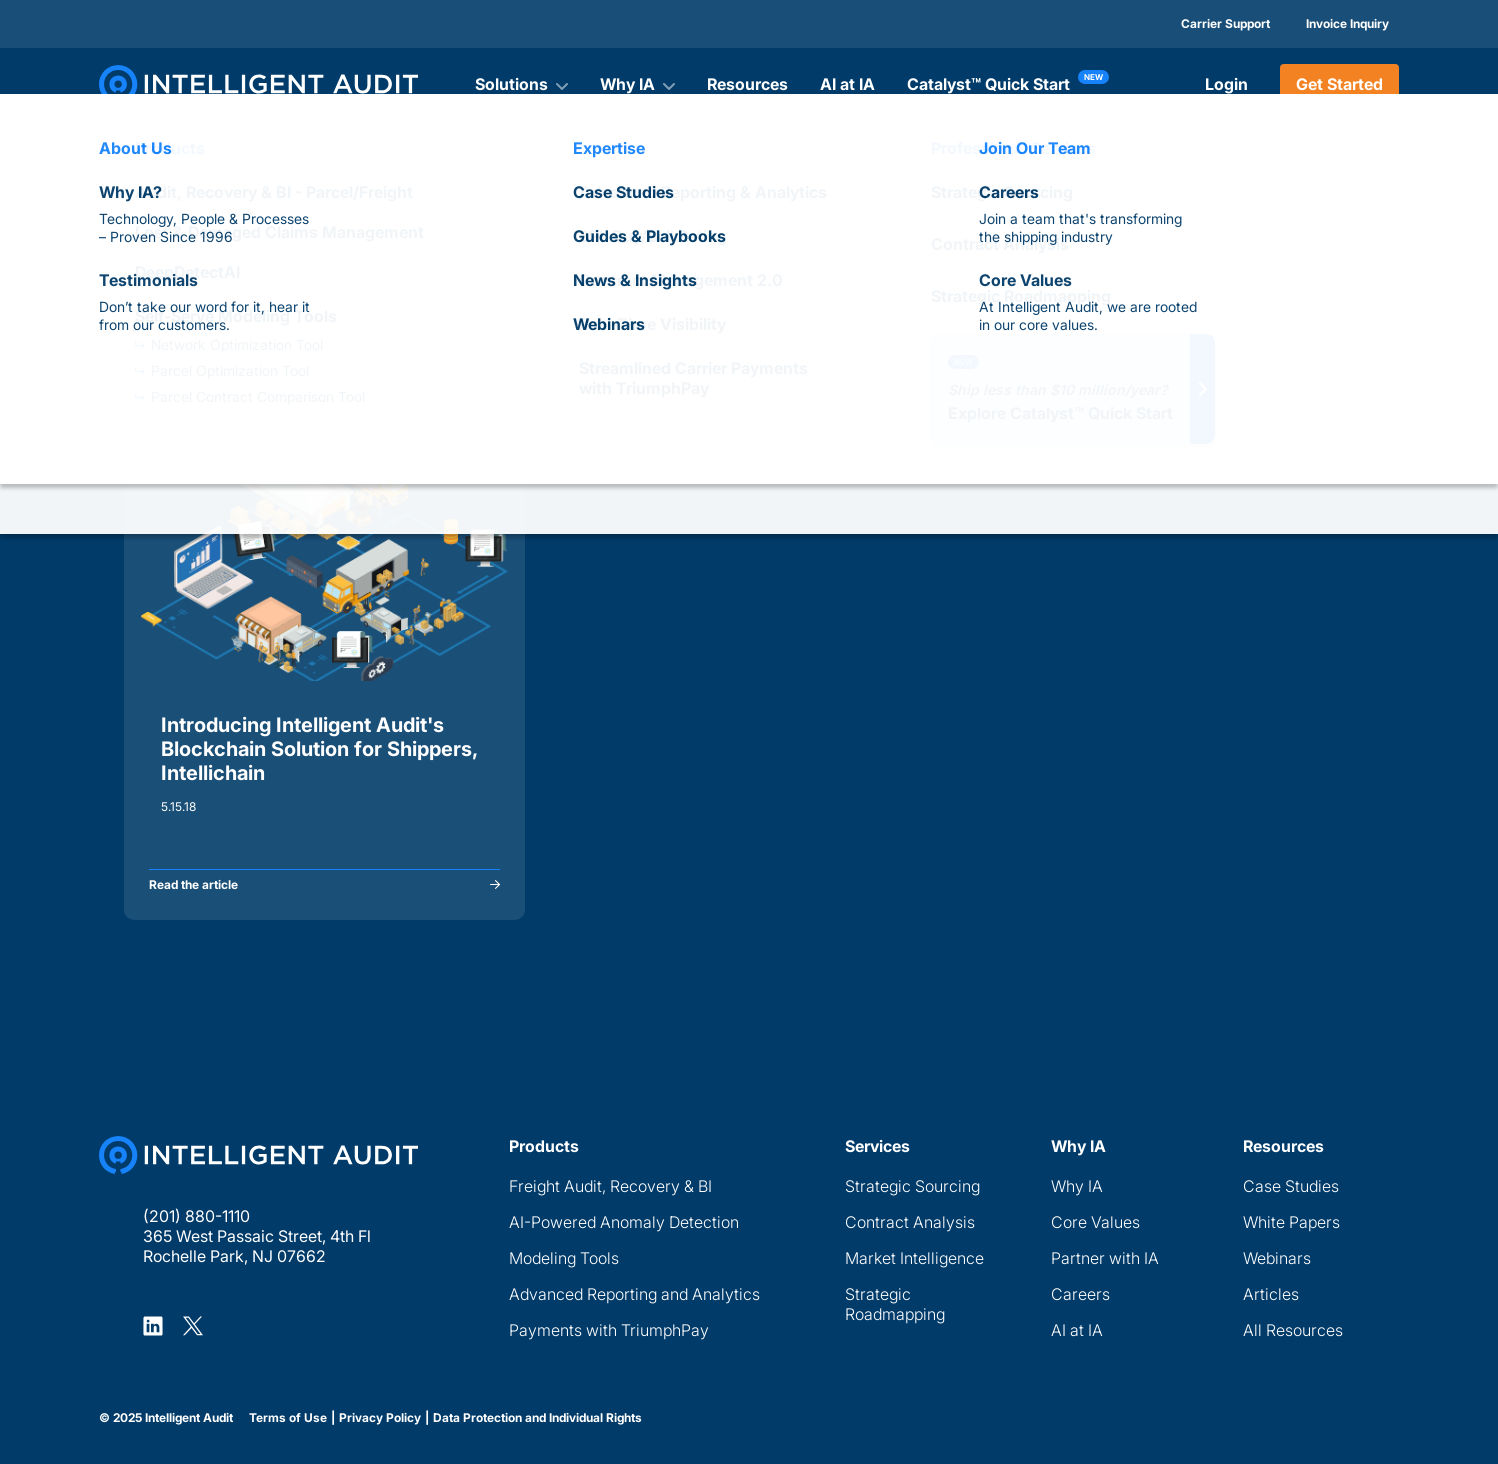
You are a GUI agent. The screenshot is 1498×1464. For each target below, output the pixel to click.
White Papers (1291, 1222)
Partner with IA (1105, 1258)
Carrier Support (1225, 23)
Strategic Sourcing (912, 1186)
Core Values (1095, 1222)
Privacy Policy (380, 1418)
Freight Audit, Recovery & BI (610, 1186)
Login (1226, 84)
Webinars (1277, 1258)
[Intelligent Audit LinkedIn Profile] (153, 1325)
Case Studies (1291, 1186)
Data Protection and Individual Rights (537, 1418)
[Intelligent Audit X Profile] (193, 1325)
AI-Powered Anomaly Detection (624, 1222)
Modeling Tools (564, 1258)
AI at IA (847, 84)
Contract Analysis (910, 1222)
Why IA (1077, 1186)
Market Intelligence (914, 1258)
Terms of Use (288, 1418)
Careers (1080, 1294)
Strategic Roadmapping (895, 1304)
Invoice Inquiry (1347, 23)
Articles (1271, 1294)
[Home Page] (258, 1155)
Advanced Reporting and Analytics (634, 1294)
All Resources (1293, 1330)
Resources (747, 84)
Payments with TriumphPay (609, 1330)
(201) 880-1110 (196, 1216)
